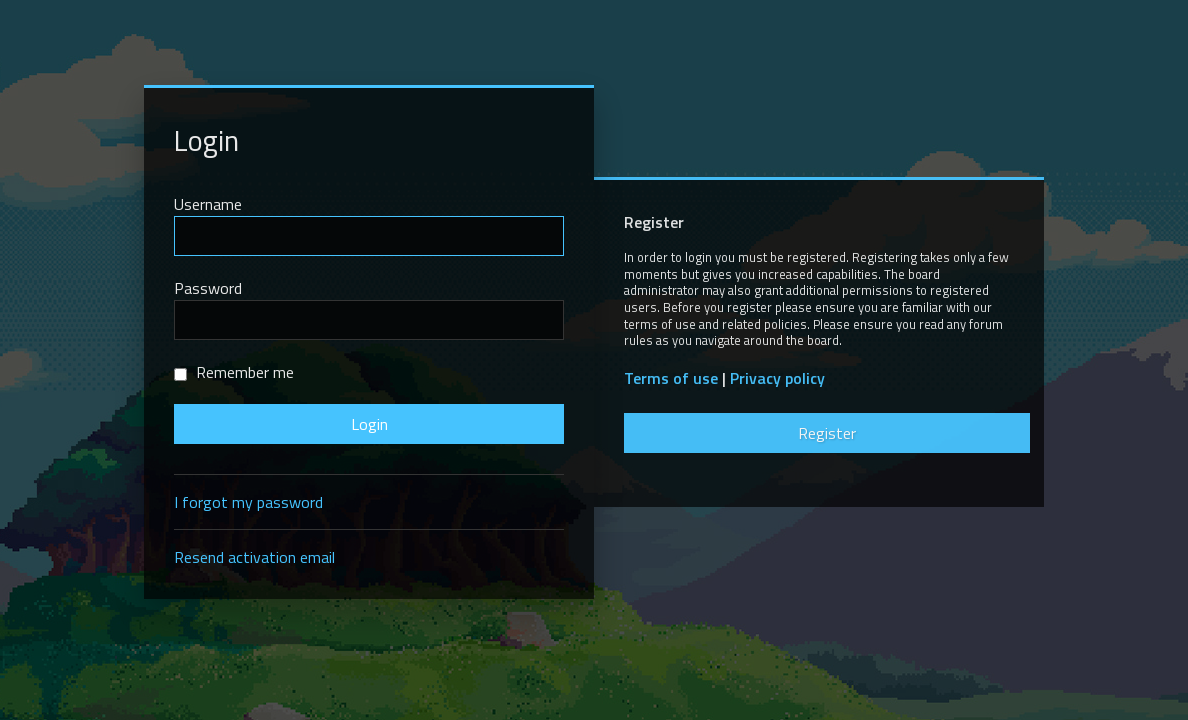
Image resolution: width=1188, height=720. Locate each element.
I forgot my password (248, 502)
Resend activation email (254, 557)
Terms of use (671, 378)
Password (208, 288)
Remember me (234, 372)
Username (208, 204)
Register (827, 433)
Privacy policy (777, 378)
